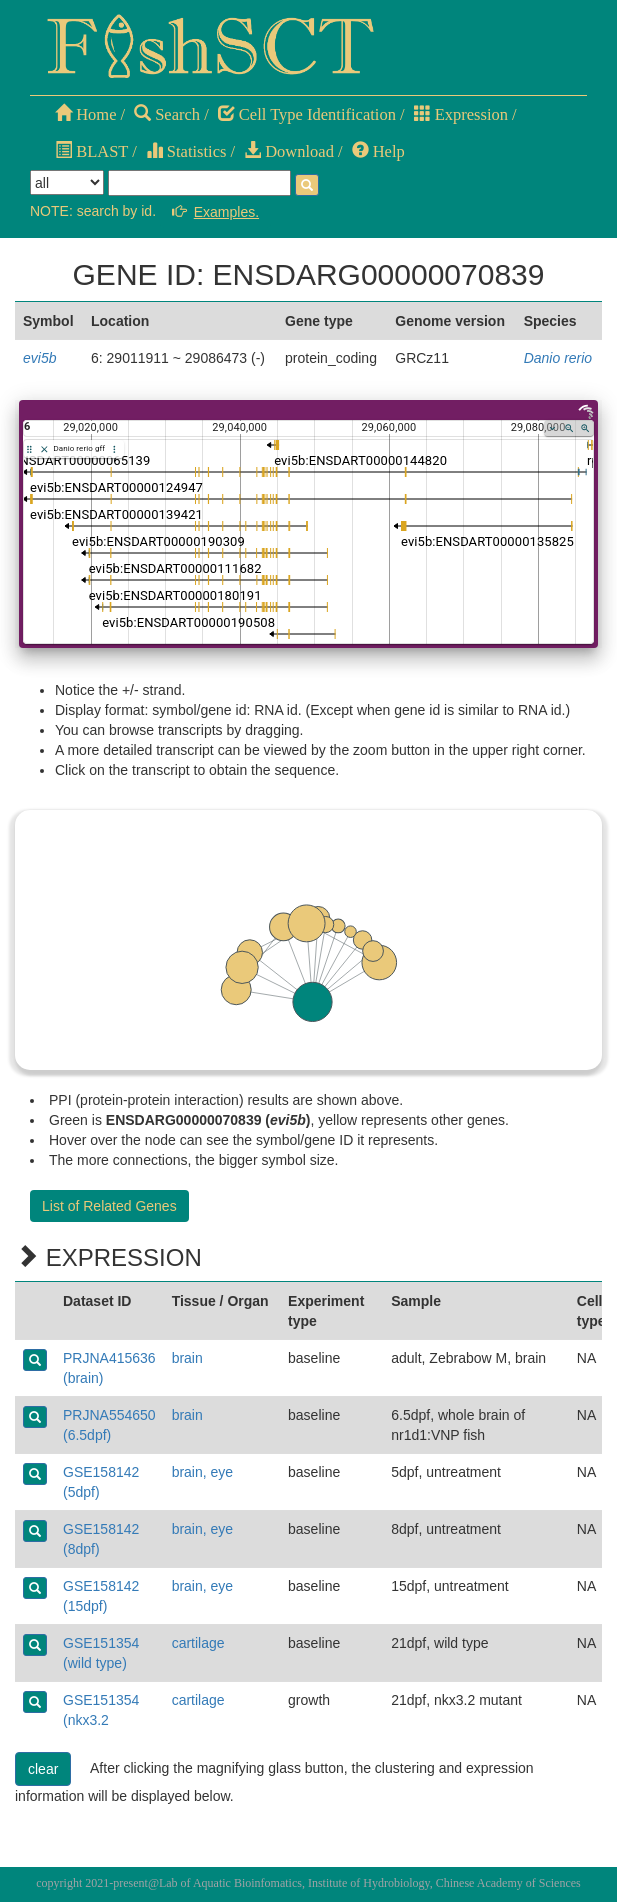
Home (85, 114)
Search (167, 114)
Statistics (186, 151)
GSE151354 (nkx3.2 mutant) (101, 1720)
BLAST (91, 151)
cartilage (198, 1643)
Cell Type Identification (307, 114)
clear (43, 1769)
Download (289, 151)
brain (187, 1358)
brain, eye (202, 1472)
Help (378, 151)
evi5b (39, 358)
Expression (461, 114)
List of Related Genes (109, 1206)
